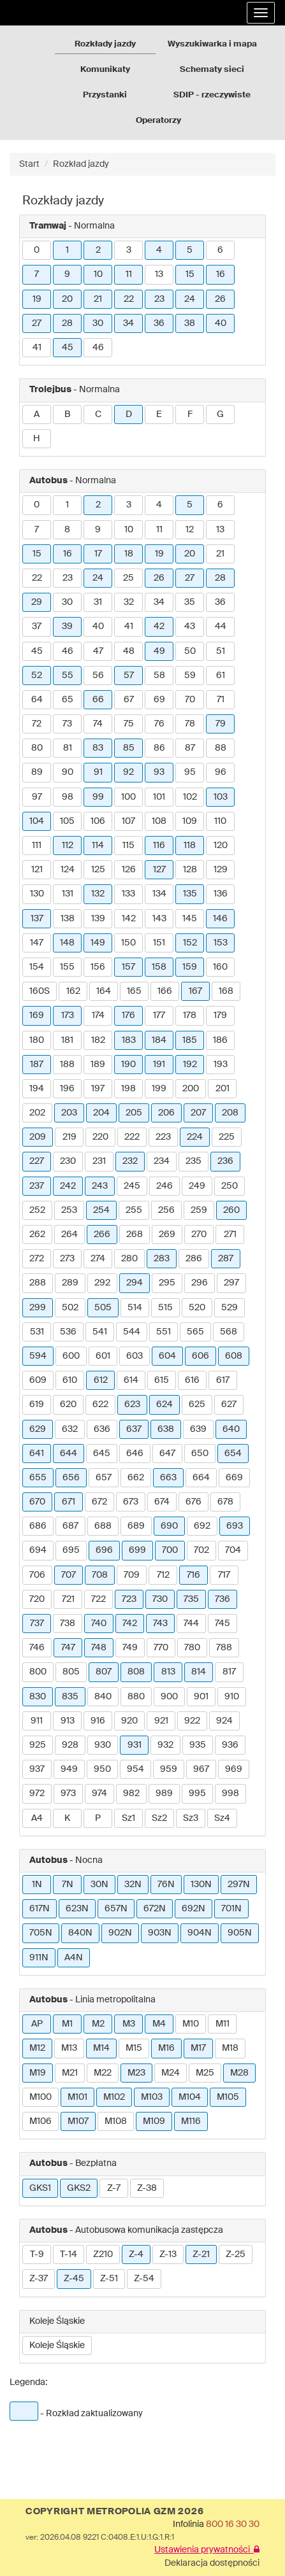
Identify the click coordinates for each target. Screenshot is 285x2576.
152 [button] (190, 942)
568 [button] (228, 1331)
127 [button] (159, 869)
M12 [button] (37, 2048)
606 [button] (200, 1356)
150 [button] (128, 942)
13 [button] (159, 274)
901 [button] (201, 1696)
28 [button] (67, 323)
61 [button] (220, 675)
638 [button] (165, 1429)
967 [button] (201, 1769)
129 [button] (221, 869)
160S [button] (39, 991)
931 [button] (135, 1745)
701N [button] (231, 1908)
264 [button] (69, 1234)
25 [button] (128, 578)
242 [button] (68, 1186)
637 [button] (134, 1429)
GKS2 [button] (79, 2188)
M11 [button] (223, 2024)
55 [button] (67, 675)
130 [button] (37, 893)
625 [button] (197, 1404)
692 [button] (202, 1526)
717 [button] (224, 1575)
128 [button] (190, 869)
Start (29, 164)
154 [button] (36, 967)
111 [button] (36, 845)
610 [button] (69, 1380)
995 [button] (197, 1793)
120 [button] (221, 845)
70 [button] (190, 699)
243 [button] (100, 1186)
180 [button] (36, 1040)
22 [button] (129, 299)
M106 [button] (40, 2121)
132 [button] (98, 893)
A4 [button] (37, 1818)
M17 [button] (198, 2048)
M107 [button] (78, 2121)
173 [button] (67, 1015)
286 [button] (194, 1258)
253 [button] (69, 1210)
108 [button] (159, 821)
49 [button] (159, 651)
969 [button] (233, 1769)
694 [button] (38, 1550)
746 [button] (37, 1647)
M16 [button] (166, 2048)
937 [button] (37, 1769)
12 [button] (190, 529)
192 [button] (190, 1064)
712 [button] (163, 1575)
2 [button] (98, 250)
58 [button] (159, 675)
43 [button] (189, 626)
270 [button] (199, 1234)
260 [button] (231, 1210)
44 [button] (220, 626)
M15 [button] (134, 2048)
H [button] (36, 438)
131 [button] (67, 893)
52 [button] (36, 675)
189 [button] (98, 1064)
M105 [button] (228, 2097)
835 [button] (70, 1696)
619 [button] (36, 1404)
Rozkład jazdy (81, 164)
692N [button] (193, 1908)
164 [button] (103, 991)
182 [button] (98, 1040)
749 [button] (130, 1647)
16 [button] (220, 274)
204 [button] (101, 1112)
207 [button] (198, 1112)
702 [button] (201, 1550)
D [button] (129, 414)
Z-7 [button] (114, 2188)
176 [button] (128, 1015)
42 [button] (159, 626)
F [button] (190, 414)
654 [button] (233, 1453)
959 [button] (168, 1769)
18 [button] (128, 553)
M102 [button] (114, 2097)
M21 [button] (70, 2073)
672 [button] (99, 1501)
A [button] (37, 414)
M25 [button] (205, 2073)
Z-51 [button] (109, 2278)
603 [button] (134, 1356)
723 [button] (129, 1599)
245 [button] (132, 1186)
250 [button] (229, 1186)
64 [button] (37, 699)
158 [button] (159, 967)
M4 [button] (159, 2024)
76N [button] (166, 1884)
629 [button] (37, 1429)
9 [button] (67, 274)
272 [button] (36, 1258)
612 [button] (101, 1380)
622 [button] (100, 1404)
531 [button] (37, 1331)
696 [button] (104, 1550)
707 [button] (68, 1575)
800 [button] (38, 1671)
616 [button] (192, 1380)
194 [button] (36, 1088)
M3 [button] (128, 2024)
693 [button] (234, 1526)
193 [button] (221, 1064)
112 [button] (67, 845)
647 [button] (167, 1453)
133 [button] (128, 893)
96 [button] (220, 772)
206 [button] (166, 1112)
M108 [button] (116, 2121)
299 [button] (37, 1307)
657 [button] (104, 1477)
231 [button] (99, 1161)
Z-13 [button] (168, 2254)
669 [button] (234, 1477)
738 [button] (67, 1623)
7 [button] (36, 274)
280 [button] (129, 1258)
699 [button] (137, 1550)
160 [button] (220, 967)
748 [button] (98, 1647)
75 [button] (129, 723)
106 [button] (98, 821)
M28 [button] (239, 2073)
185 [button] (189, 1040)
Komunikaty (105, 70)
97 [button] (37, 797)
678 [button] (225, 1501)
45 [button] (67, 347)
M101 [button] (77, 2097)
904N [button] (199, 1932)
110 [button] (220, 821)
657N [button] (116, 1908)
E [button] (159, 414)
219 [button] (69, 1137)
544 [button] (131, 1331)
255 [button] (134, 1210)
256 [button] (166, 1210)
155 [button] (67, 967)
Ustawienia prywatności (206, 2549)
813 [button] (168, 1671)
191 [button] (159, 1064)
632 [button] (70, 1429)
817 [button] (229, 1671)
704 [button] (233, 1550)
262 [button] (37, 1234)
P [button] (98, 1818)
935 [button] (197, 1745)
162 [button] (73, 991)
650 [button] (199, 1453)
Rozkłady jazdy (105, 44)
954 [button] (135, 1769)
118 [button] (190, 845)
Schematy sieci (212, 70)
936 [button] (230, 1745)
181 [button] (67, 1040)
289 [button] (70, 1282)
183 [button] (129, 1040)
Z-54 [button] (144, 2278)
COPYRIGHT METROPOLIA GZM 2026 (114, 2511)
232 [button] (130, 1161)
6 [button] (220, 250)
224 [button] (195, 1137)
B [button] (67, 414)
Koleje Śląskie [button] (57, 2345)
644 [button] (68, 1453)
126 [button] (129, 869)
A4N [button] (73, 1957)
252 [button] (37, 1210)
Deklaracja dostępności (211, 2563)
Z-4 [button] (136, 2254)
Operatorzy (158, 121)
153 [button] (221, 942)
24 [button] (189, 299)
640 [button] (231, 1429)
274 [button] (98, 1258)
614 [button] (131, 1380)
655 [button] (38, 1477)
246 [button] (164, 1186)
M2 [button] (98, 2024)
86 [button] (159, 748)
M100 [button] (40, 2097)
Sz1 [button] (128, 1818)
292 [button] (102, 1282)
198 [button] (128, 1088)
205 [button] (134, 1112)
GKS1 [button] (40, 2188)
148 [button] (67, 942)
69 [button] (159, 699)
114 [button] (98, 845)
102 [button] (190, 797)
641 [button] (36, 1453)
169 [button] (36, 1015)
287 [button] (225, 1258)
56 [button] (98, 675)
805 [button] (71, 1671)
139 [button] (98, 918)
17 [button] (98, 553)
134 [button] (159, 893)
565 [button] (195, 1331)
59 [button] (190, 675)
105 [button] (67, 821)
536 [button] (68, 1331)
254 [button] (101, 1210)
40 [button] (220, 323)
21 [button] (98, 299)
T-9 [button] (37, 2254)
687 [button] (70, 1526)
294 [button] (134, 1282)
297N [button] (239, 1884)
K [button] (67, 1818)
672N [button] (154, 1908)
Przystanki (105, 95)
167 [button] (195, 991)
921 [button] (161, 1720)
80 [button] (37, 748)
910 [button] (231, 1696)
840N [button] (80, 1932)
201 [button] (223, 1088)
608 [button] (233, 1356)
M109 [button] (154, 2121)
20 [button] (67, 299)
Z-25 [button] (235, 2254)
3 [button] (128, 250)
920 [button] (129, 1720)
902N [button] (120, 1932)
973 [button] (68, 1793)
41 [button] (37, 347)
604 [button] (167, 1356)
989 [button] (164, 1793)
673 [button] (130, 1501)
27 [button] (36, 323)
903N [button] (160, 1932)
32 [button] (129, 602)
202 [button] (37, 1112)
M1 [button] (67, 2024)
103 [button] (221, 797)
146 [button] (220, 918)
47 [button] (98, 651)
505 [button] (103, 1307)
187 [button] (36, 1064)
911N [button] (38, 1957)
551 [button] (163, 1331)
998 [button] (230, 1793)
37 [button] (36, 626)
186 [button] (220, 1040)
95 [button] (190, 772)
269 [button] (167, 1234)
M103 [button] (152, 2097)
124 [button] (68, 869)
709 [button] (132, 1575)
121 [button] (37, 869)
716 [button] (193, 1575)
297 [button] (231, 1282)
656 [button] (71, 1477)
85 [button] (129, 748)
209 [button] (37, 1137)
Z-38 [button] (147, 2188)
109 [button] (189, 821)
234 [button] (162, 1161)
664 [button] (201, 1477)
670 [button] (37, 1501)
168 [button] (226, 991)
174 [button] (98, 1015)
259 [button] (199, 1210)
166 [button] (164, 991)
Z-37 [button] (38, 2278)
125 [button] (98, 869)
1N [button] (37, 1884)
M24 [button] (170, 2073)
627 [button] (229, 1404)
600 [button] (71, 1356)
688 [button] (103, 1526)
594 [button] (38, 1356)
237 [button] (36, 1186)
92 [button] (128, 772)
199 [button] (159, 1088)
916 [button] (98, 1720)
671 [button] (68, 1501)
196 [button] (67, 1088)
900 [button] (169, 1696)
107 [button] (128, 821)
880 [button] (136, 1696)
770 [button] (161, 1647)
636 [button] (102, 1429)
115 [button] (128, 845)
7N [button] (67, 1884)
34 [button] (128, 323)
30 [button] (97, 323)
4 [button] (159, 250)
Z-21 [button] (201, 2254)
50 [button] (190, 651)
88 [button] (220, 748)
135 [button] (190, 893)
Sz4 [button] (222, 1818)
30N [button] (99, 1884)
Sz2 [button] (159, 1818)
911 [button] (37, 1720)
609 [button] (38, 1380)
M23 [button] (136, 2073)
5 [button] (190, 250)
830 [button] (37, 1696)
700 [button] (170, 1550)
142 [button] (129, 918)
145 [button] (189, 918)
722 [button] (98, 1599)
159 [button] (189, 967)
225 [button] (227, 1137)
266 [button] (102, 1234)
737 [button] (37, 1623)
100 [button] (128, 797)
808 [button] (136, 1671)
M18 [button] (230, 2048)
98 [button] (67, 797)
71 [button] (220, 699)
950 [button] (102, 1769)
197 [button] (98, 1088)
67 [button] (129, 699)
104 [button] (36, 821)
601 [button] (103, 1356)
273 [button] (67, 1258)
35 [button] (189, 602)
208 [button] (230, 1112)
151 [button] (159, 942)
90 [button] (67, 772)
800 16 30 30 (232, 2524)
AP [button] (37, 2024)
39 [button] (67, 626)
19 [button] (37, 299)
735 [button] (191, 1599)
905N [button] (240, 1932)
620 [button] (68, 1404)
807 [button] (104, 1671)
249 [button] (197, 1186)
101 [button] (159, 797)
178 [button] (189, 1015)
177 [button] (159, 1015)
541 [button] (99, 1331)
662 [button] (136, 1477)
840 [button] (103, 1696)
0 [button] (37, 250)
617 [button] (223, 1380)
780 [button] (192, 1647)
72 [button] (36, 723)
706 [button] (37, 1575)
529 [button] (229, 1307)
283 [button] (162, 1258)
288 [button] (37, 1282)
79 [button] (221, 723)
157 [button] (128, 967)
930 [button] (102, 1745)
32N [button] (133, 1884)
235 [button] (193, 1161)
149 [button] (98, 942)
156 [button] (98, 967)
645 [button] (101, 1453)
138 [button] (68, 918)
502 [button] (70, 1307)
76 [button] (159, 723)
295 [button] (167, 1282)
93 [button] (159, 772)
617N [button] (39, 1908)
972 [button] (37, 1793)
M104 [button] (190, 2097)
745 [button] (222, 1623)
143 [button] (159, 918)
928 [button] (70, 1745)
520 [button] (197, 1307)
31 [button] (98, 602)
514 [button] (135, 1307)
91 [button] (98, 772)
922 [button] (192, 1720)
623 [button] (132, 1404)
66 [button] (98, 699)
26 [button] (220, 299)
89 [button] (37, 772)
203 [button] (69, 1112)
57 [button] (129, 675)
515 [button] (165, 1307)
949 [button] (69, 1769)
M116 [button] (191, 2121)
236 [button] (225, 1161)
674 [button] (162, 1501)
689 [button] (136, 1526)
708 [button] (100, 1575)
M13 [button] (69, 2048)
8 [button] (67, 529)
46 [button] (98, 347)
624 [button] (164, 1404)
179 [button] (220, 1015)
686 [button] (38, 1526)
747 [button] (68, 1647)
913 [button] (68, 1720)
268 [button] (134, 1234)
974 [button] (99, 1793)
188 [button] (67, 1064)
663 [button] (168, 1477)
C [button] (98, 414)
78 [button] (190, 723)
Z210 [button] (103, 2254)
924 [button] (224, 1720)
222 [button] (132, 1137)
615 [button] (161, 1380)
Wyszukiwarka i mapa (212, 44)
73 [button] (67, 723)
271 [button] (230, 1234)
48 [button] (129, 651)
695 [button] (71, 1550)
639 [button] (198, 1429)
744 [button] (191, 1623)
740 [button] (98, 1623)
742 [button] (129, 1623)
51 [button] (220, 651)
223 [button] (163, 1137)
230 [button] (68, 1161)
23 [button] (159, 299)
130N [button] (201, 1884)
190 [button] (128, 1064)
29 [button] (36, 602)
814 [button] (198, 1671)
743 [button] (160, 1623)
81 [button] (67, 748)
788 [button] (224, 1647)
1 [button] (67, 250)
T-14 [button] (68, 2254)
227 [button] (36, 1161)
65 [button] (67, 699)
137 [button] (37, 918)
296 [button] (199, 1282)
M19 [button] (37, 2073)
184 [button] (159, 1040)
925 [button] (37, 1745)
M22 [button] (103, 2073)
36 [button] (159, 323)
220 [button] (100, 1137)
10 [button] (98, 274)
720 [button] (37, 1599)
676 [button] (193, 1501)
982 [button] (131, 1793)
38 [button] (189, 323)
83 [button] (97, 748)
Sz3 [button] (190, 1818)
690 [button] (169, 1526)
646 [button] (134, 1453)
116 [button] (159, 845)
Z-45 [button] (74, 2278)
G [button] (220, 414)
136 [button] (221, 893)
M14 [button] (101, 2048)
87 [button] (190, 748)
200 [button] (190, 1088)
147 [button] (36, 942)
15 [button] (190, 274)
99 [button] (98, 797)
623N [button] (77, 1908)
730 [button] (160, 1599)
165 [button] (134, 991)
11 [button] (129, 274)
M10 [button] (190, 2024)
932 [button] (165, 1745)
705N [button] (40, 1932)
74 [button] (98, 723)
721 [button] (68, 1599)
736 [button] (222, 1599)
